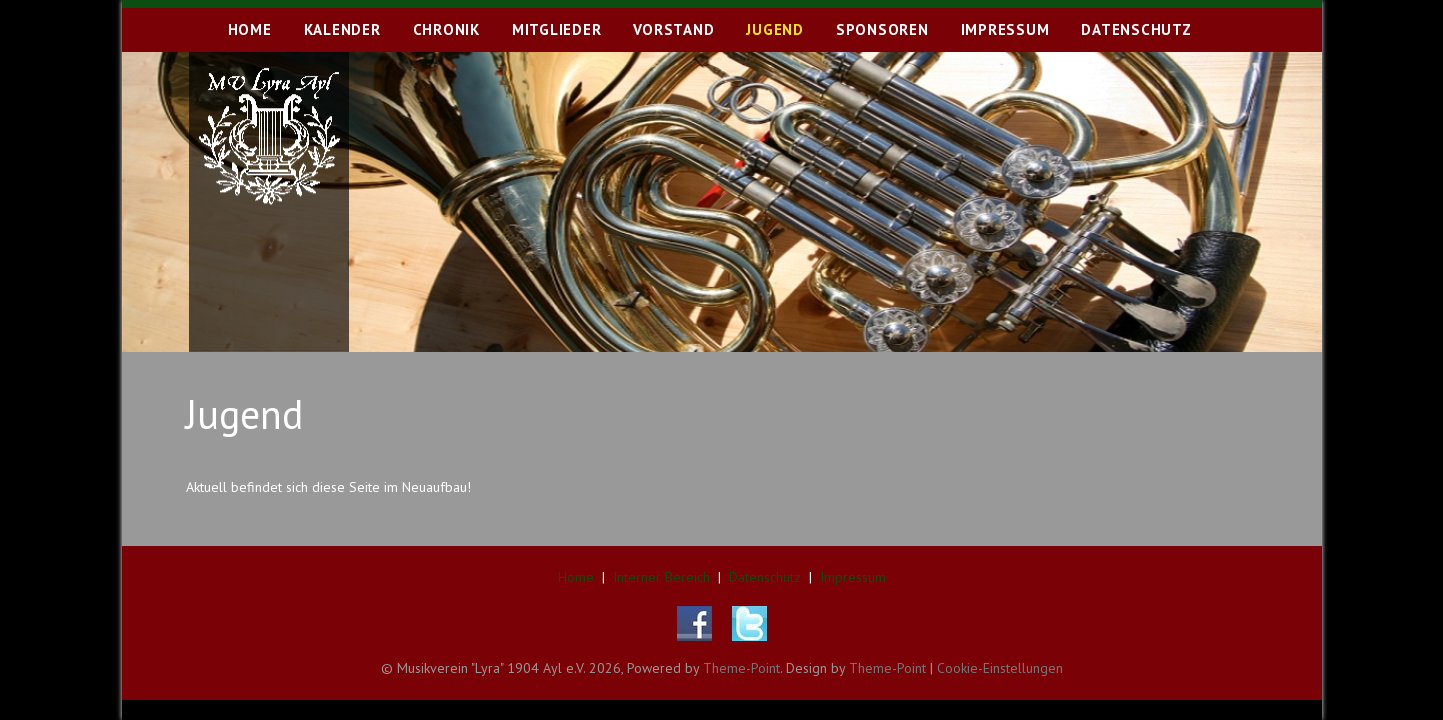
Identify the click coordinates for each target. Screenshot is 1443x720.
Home (576, 577)
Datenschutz (765, 577)
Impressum (853, 577)
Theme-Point (741, 668)
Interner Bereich (661, 577)
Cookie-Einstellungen (1000, 668)
